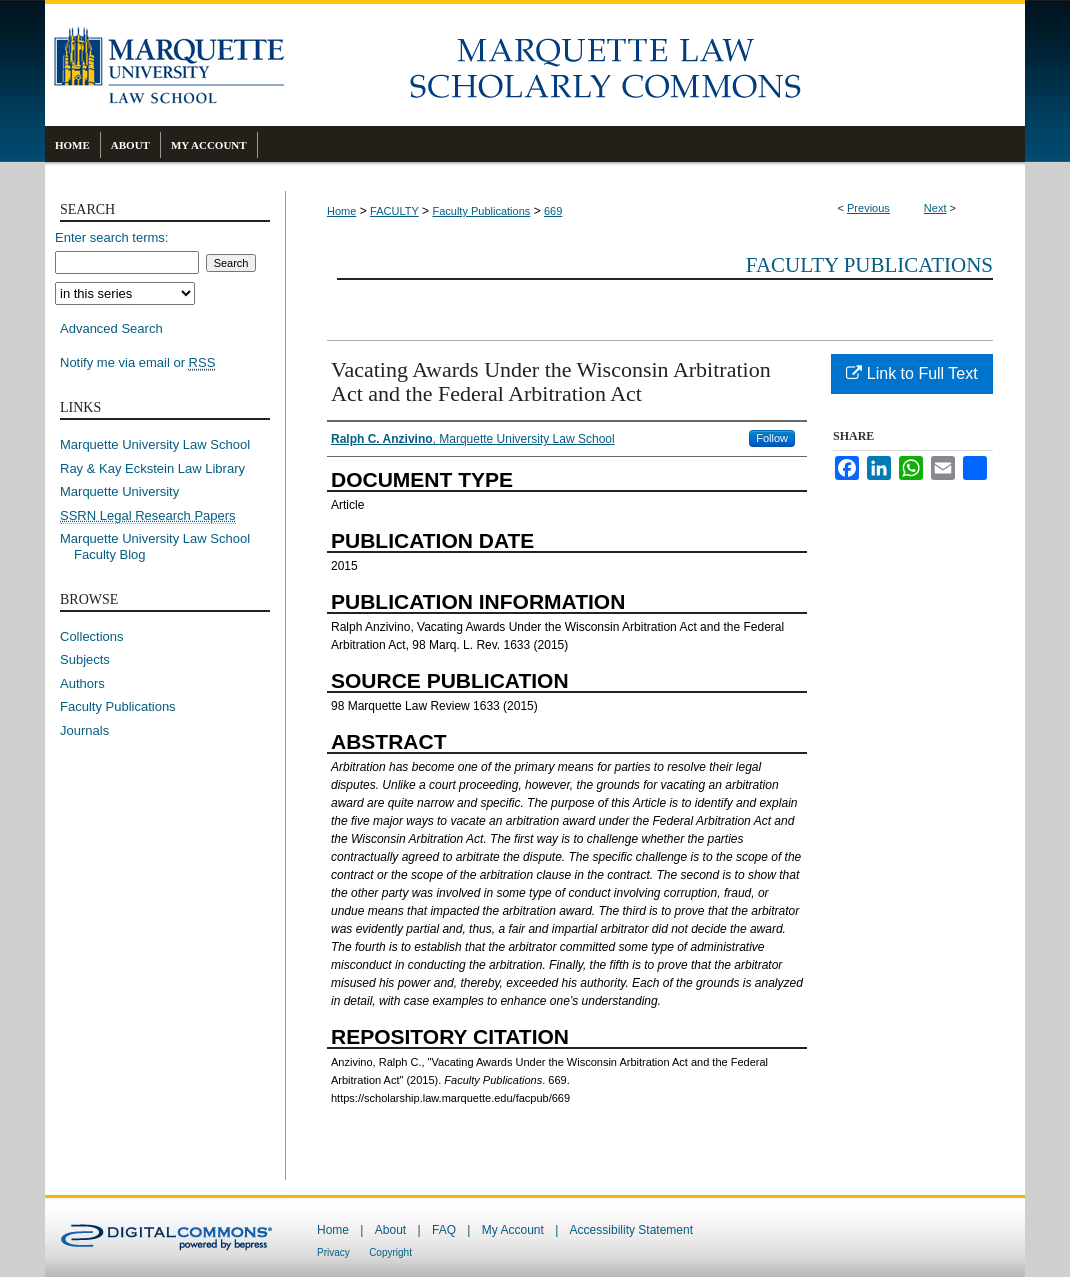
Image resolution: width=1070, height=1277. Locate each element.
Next (935, 208)
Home (341, 211)
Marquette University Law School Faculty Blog (162, 546)
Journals (84, 730)
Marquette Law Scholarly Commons (655, 65)
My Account (513, 1230)
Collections (92, 636)
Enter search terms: (111, 237)
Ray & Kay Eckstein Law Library (152, 468)
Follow (772, 438)
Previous (868, 208)
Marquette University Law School (155, 444)
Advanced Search (111, 328)
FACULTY (394, 211)
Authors (82, 683)
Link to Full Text (911, 373)
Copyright (390, 1252)
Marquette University (119, 491)
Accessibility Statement (631, 1230)
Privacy (333, 1252)
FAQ (444, 1230)
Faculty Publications (481, 211)
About (390, 1230)
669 (553, 211)
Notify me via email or (137, 363)
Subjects (85, 659)
